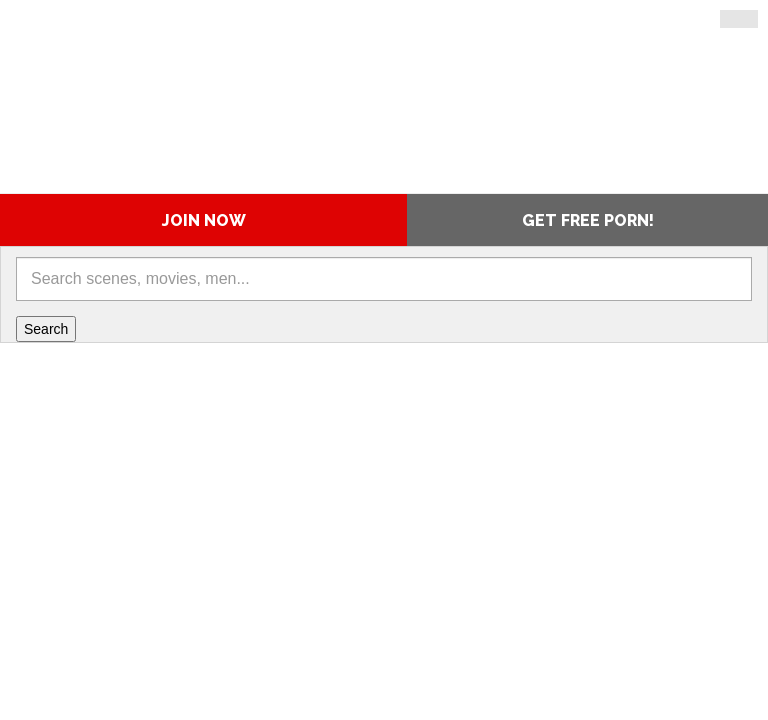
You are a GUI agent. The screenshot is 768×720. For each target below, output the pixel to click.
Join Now (204, 220)
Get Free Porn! (588, 220)
